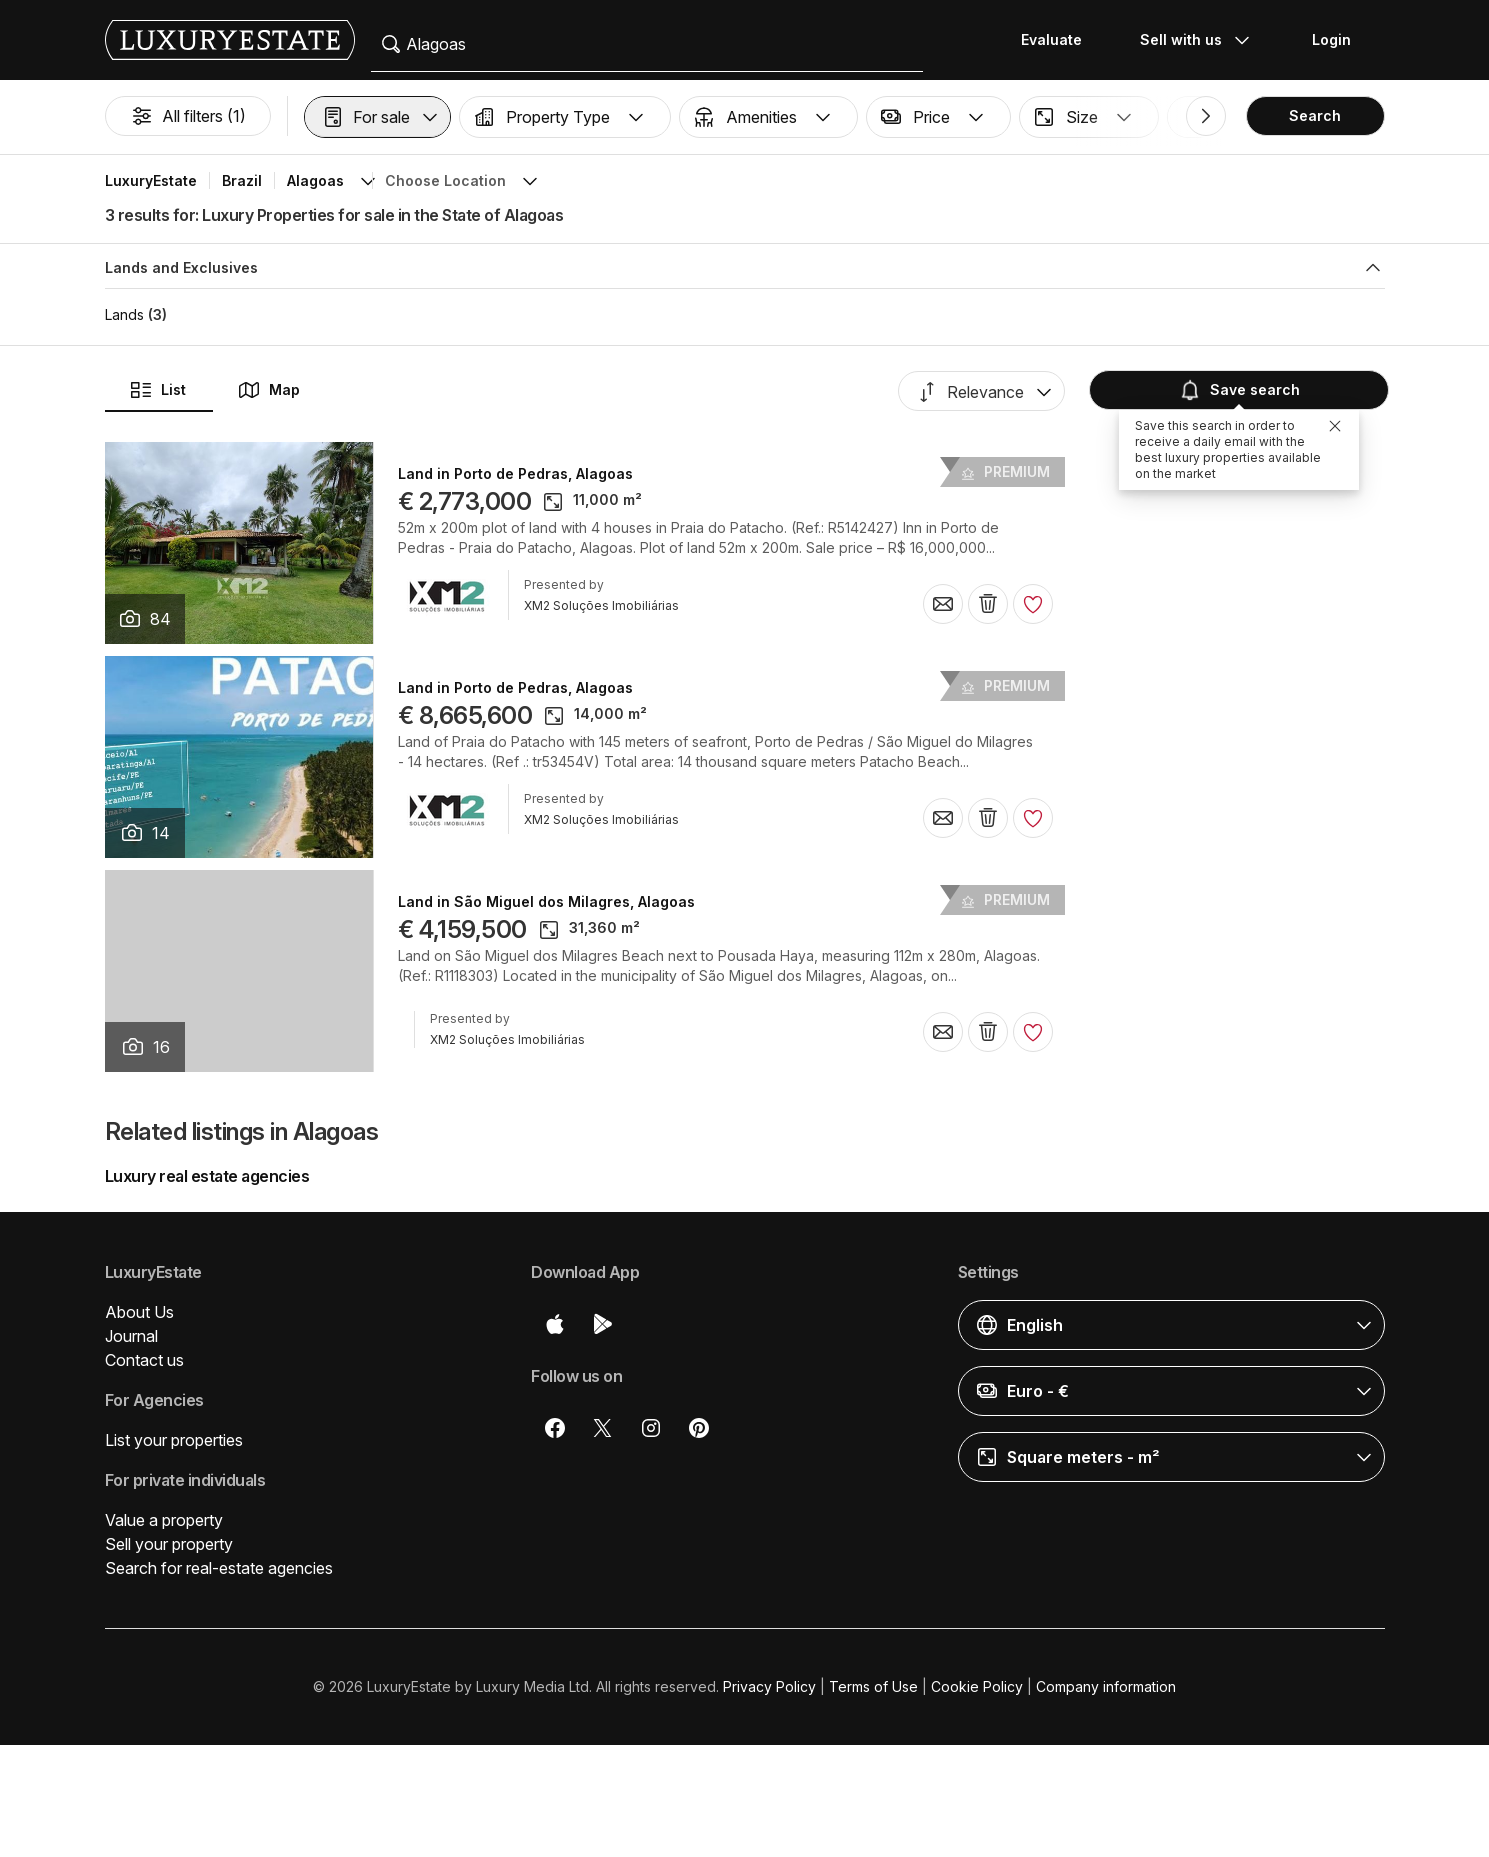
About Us (139, 1312)
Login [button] (1331, 39)
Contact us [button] (144, 1360)
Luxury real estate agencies (207, 1176)
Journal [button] (131, 1336)
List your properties (174, 1440)
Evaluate (1051, 39)
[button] (377, 117)
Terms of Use (873, 1686)
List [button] (157, 390)
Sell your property (169, 1544)
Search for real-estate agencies (219, 1568)
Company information (1106, 1686)
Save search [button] (1237, 390)
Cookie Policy (977, 1686)
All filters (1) (188, 116)
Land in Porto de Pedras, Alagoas (515, 474)
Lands (124, 314)
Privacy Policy (769, 1686)
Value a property (164, 1520)
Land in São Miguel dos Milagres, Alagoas (546, 902)
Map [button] (268, 390)
